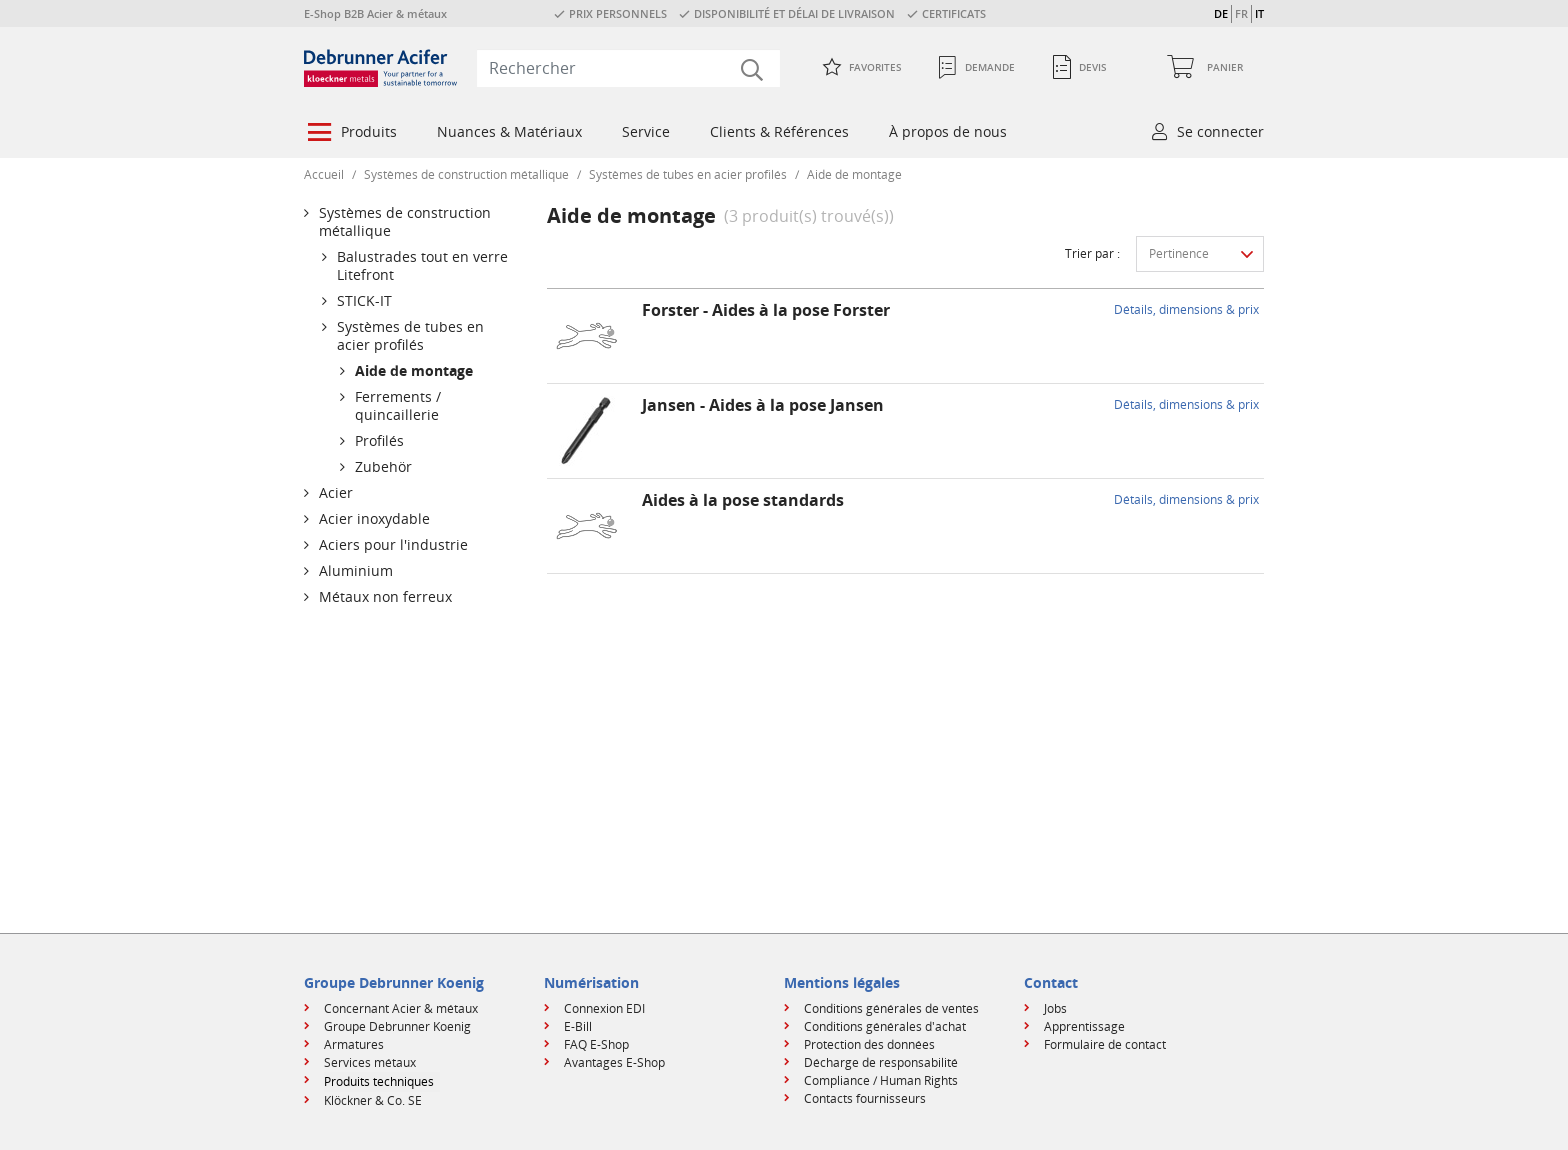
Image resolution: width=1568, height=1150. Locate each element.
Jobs (1055, 1008)
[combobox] (628, 68)
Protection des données (869, 1044)
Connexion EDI (604, 1008)
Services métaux (370, 1062)
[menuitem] (350, 134)
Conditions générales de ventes (891, 1008)
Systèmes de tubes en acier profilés (688, 174)
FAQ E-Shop (596, 1044)
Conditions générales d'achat (885, 1026)
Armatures (354, 1044)
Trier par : (1092, 253)
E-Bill (578, 1026)
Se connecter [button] (1220, 131)
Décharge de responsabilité (881, 1062)
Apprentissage (1084, 1026)
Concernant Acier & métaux (401, 1008)
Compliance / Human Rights (881, 1080)
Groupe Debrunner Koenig (397, 1026)
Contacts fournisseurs (865, 1098)
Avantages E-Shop (614, 1062)
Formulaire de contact (1105, 1044)
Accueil (324, 174)
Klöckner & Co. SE (373, 1100)
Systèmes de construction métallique (466, 174)
